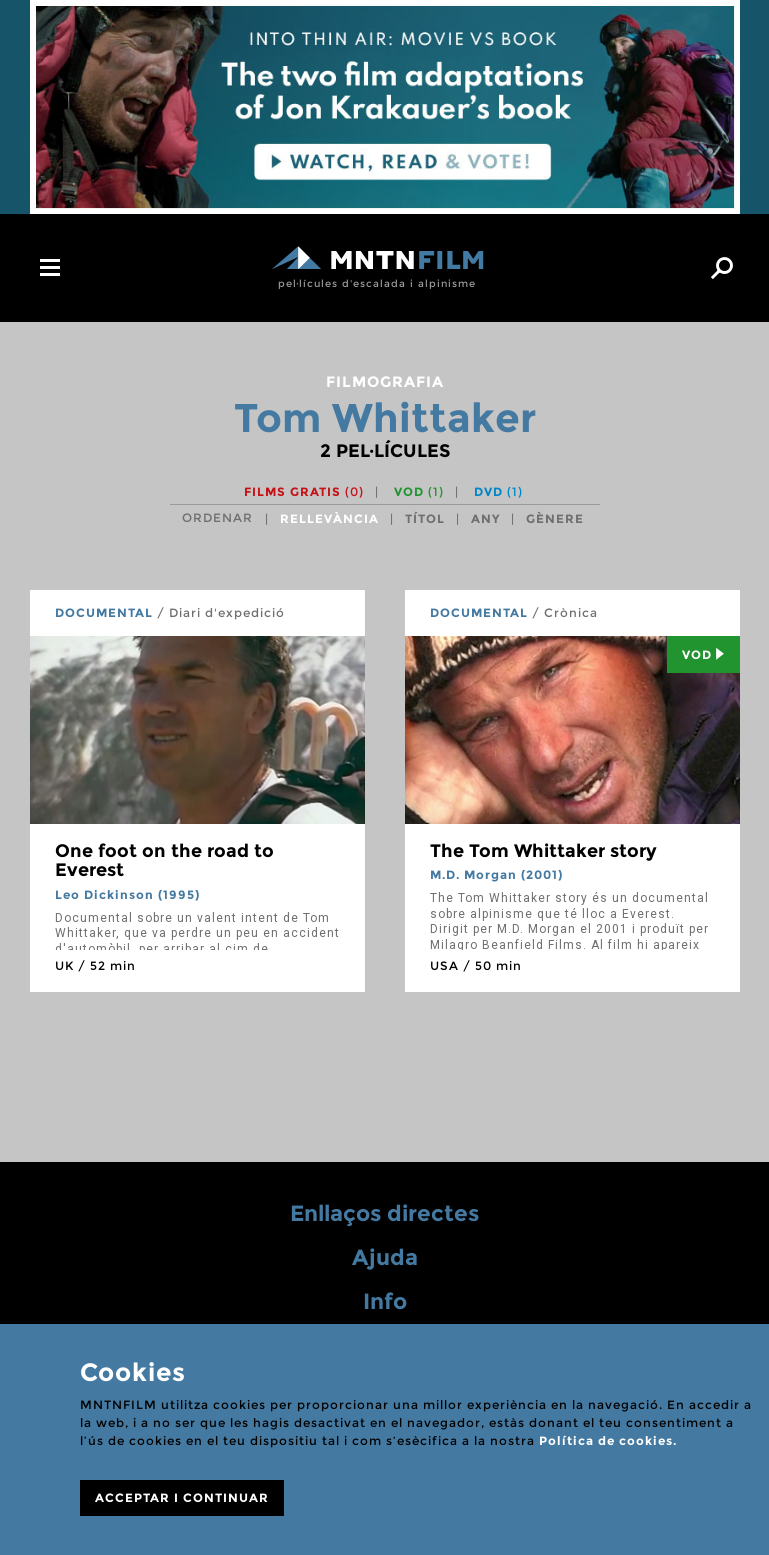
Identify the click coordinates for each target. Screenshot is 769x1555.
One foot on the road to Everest (164, 861)
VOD (419, 491)
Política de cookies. (608, 1440)
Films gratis (304, 491)
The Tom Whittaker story (543, 851)
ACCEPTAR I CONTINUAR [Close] (182, 1497)
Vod (703, 654)
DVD (498, 491)
